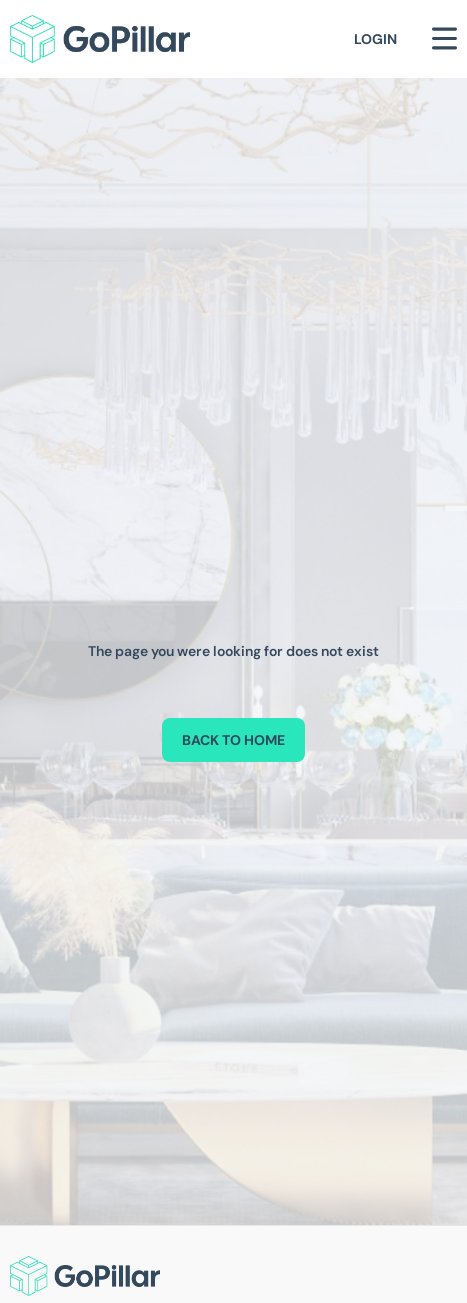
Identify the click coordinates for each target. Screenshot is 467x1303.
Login (375, 39)
